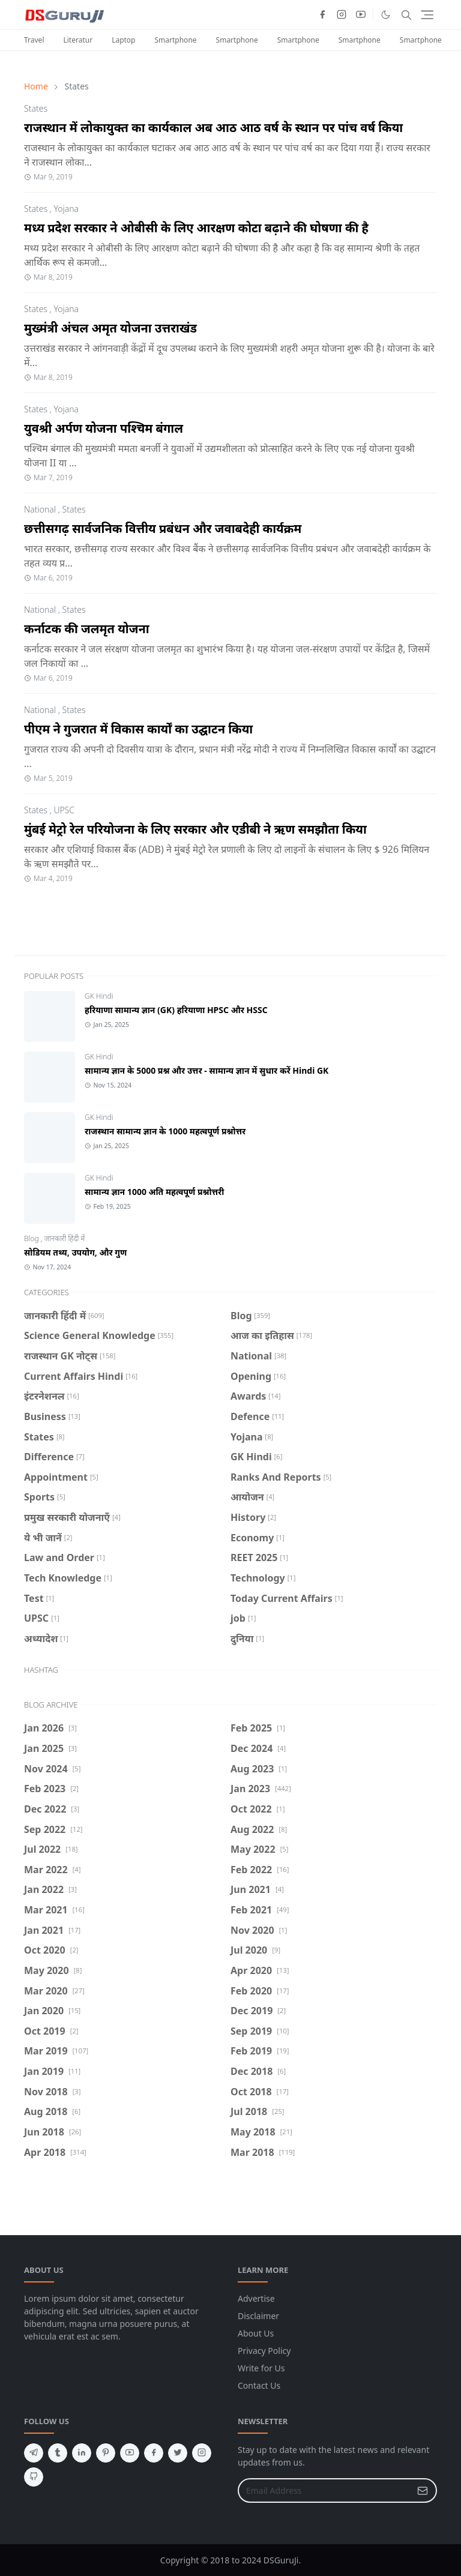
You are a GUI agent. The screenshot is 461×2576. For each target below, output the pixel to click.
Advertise (256, 2298)
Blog (32, 1238)
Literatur (77, 40)
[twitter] (177, 2453)
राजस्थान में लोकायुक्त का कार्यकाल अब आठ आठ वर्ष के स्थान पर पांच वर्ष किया (213, 127)
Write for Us (261, 2368)
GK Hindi (99, 996)
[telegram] (33, 2453)
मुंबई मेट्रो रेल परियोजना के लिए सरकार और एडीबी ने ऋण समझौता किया (195, 829)
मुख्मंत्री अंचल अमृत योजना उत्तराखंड (110, 328)
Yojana (66, 208)
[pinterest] (105, 2453)
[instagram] (341, 15)
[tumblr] (57, 2453)
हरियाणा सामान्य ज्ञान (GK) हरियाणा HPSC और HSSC (176, 1010)
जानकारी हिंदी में (64, 1238)
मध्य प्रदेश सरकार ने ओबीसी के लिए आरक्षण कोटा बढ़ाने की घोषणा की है (196, 228)
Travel (34, 40)
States (35, 108)
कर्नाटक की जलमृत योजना (86, 629)
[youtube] (360, 15)
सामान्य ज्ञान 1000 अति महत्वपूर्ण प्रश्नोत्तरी (154, 1191)
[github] (33, 2477)
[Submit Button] (422, 2490)
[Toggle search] (406, 15)
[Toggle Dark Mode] (386, 15)
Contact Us (259, 2385)
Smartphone (176, 40)
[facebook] (322, 15)
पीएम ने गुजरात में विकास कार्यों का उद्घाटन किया (138, 729)
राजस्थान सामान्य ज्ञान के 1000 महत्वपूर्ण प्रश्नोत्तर (165, 1131)
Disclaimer (258, 2316)
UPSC (63, 810)
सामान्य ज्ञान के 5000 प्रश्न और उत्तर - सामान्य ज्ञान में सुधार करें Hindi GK (206, 1070)
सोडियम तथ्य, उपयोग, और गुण (75, 1252)
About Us (256, 2333)
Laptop (123, 40)
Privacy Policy (264, 2350)
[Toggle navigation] (427, 15)
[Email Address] (324, 2490)
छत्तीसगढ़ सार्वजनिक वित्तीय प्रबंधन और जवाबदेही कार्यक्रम (162, 528)
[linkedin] (81, 2453)
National (40, 509)
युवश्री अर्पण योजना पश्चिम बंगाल (103, 428)
